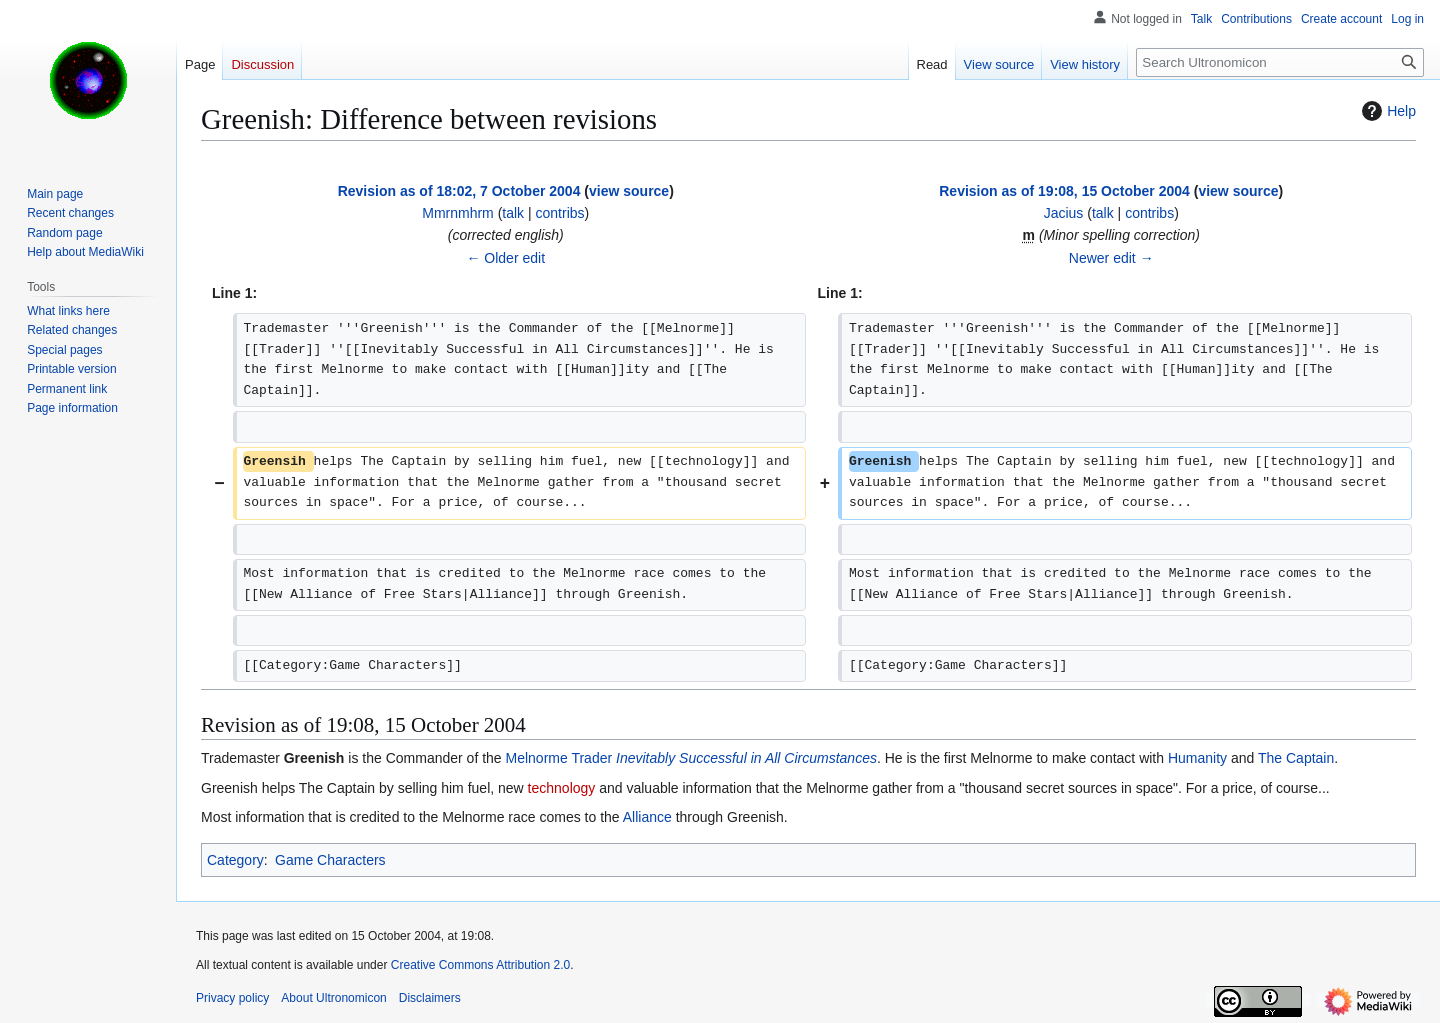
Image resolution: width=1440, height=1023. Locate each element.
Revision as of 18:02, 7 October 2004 (459, 191)
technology (562, 788)
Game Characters (330, 860)
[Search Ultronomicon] (1280, 62)
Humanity (1197, 758)
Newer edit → (1111, 258)
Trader (591, 758)
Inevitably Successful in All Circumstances (746, 758)
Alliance (647, 817)
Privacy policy (232, 998)
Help (1386, 111)
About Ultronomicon (333, 998)
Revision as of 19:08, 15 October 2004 (1064, 191)
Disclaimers (430, 998)
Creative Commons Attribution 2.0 (480, 965)
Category (235, 860)
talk (513, 213)
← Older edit (505, 258)
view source (629, 191)
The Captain (1296, 758)
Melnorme (537, 758)
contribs (560, 213)
